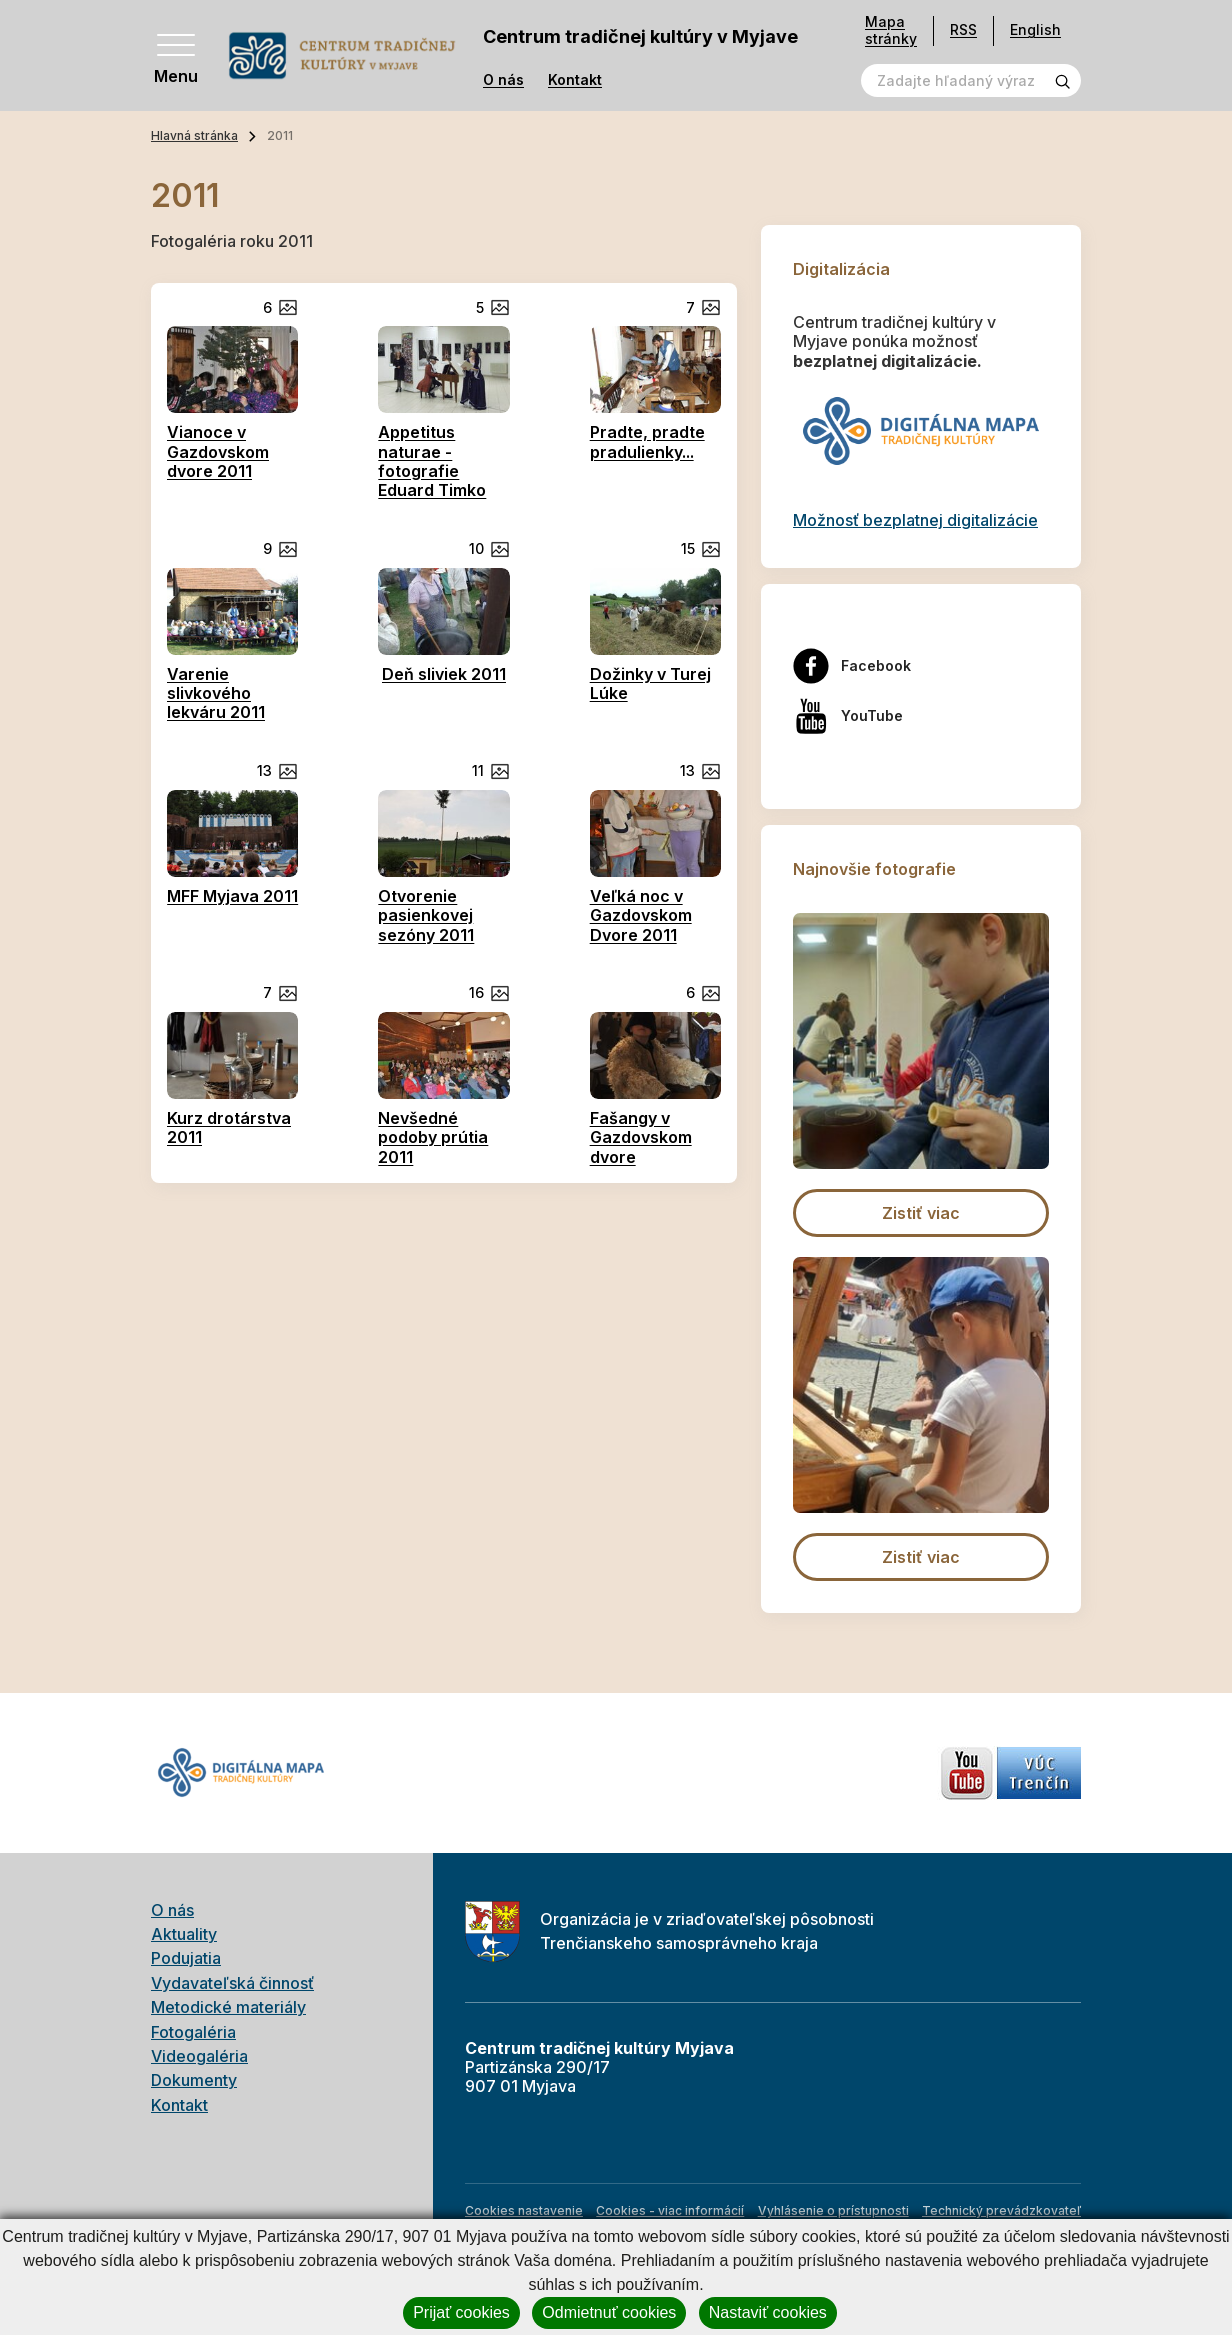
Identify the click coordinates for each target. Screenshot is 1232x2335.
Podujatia (186, 1958)
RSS (963, 29)
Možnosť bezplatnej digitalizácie (915, 520)
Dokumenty (194, 2080)
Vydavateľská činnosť (232, 1983)
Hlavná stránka (194, 135)
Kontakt (575, 80)
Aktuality (184, 1934)
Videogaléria (199, 2056)
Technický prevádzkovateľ (1001, 2210)
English (1035, 29)
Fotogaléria (193, 2032)
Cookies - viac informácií (670, 2210)
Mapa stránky (891, 30)
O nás (503, 80)
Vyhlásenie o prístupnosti (833, 2210)
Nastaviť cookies (768, 2312)
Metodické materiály (228, 2007)
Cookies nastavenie (524, 2210)
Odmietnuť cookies (609, 2312)
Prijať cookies (461, 2312)
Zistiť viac (921, 1213)
